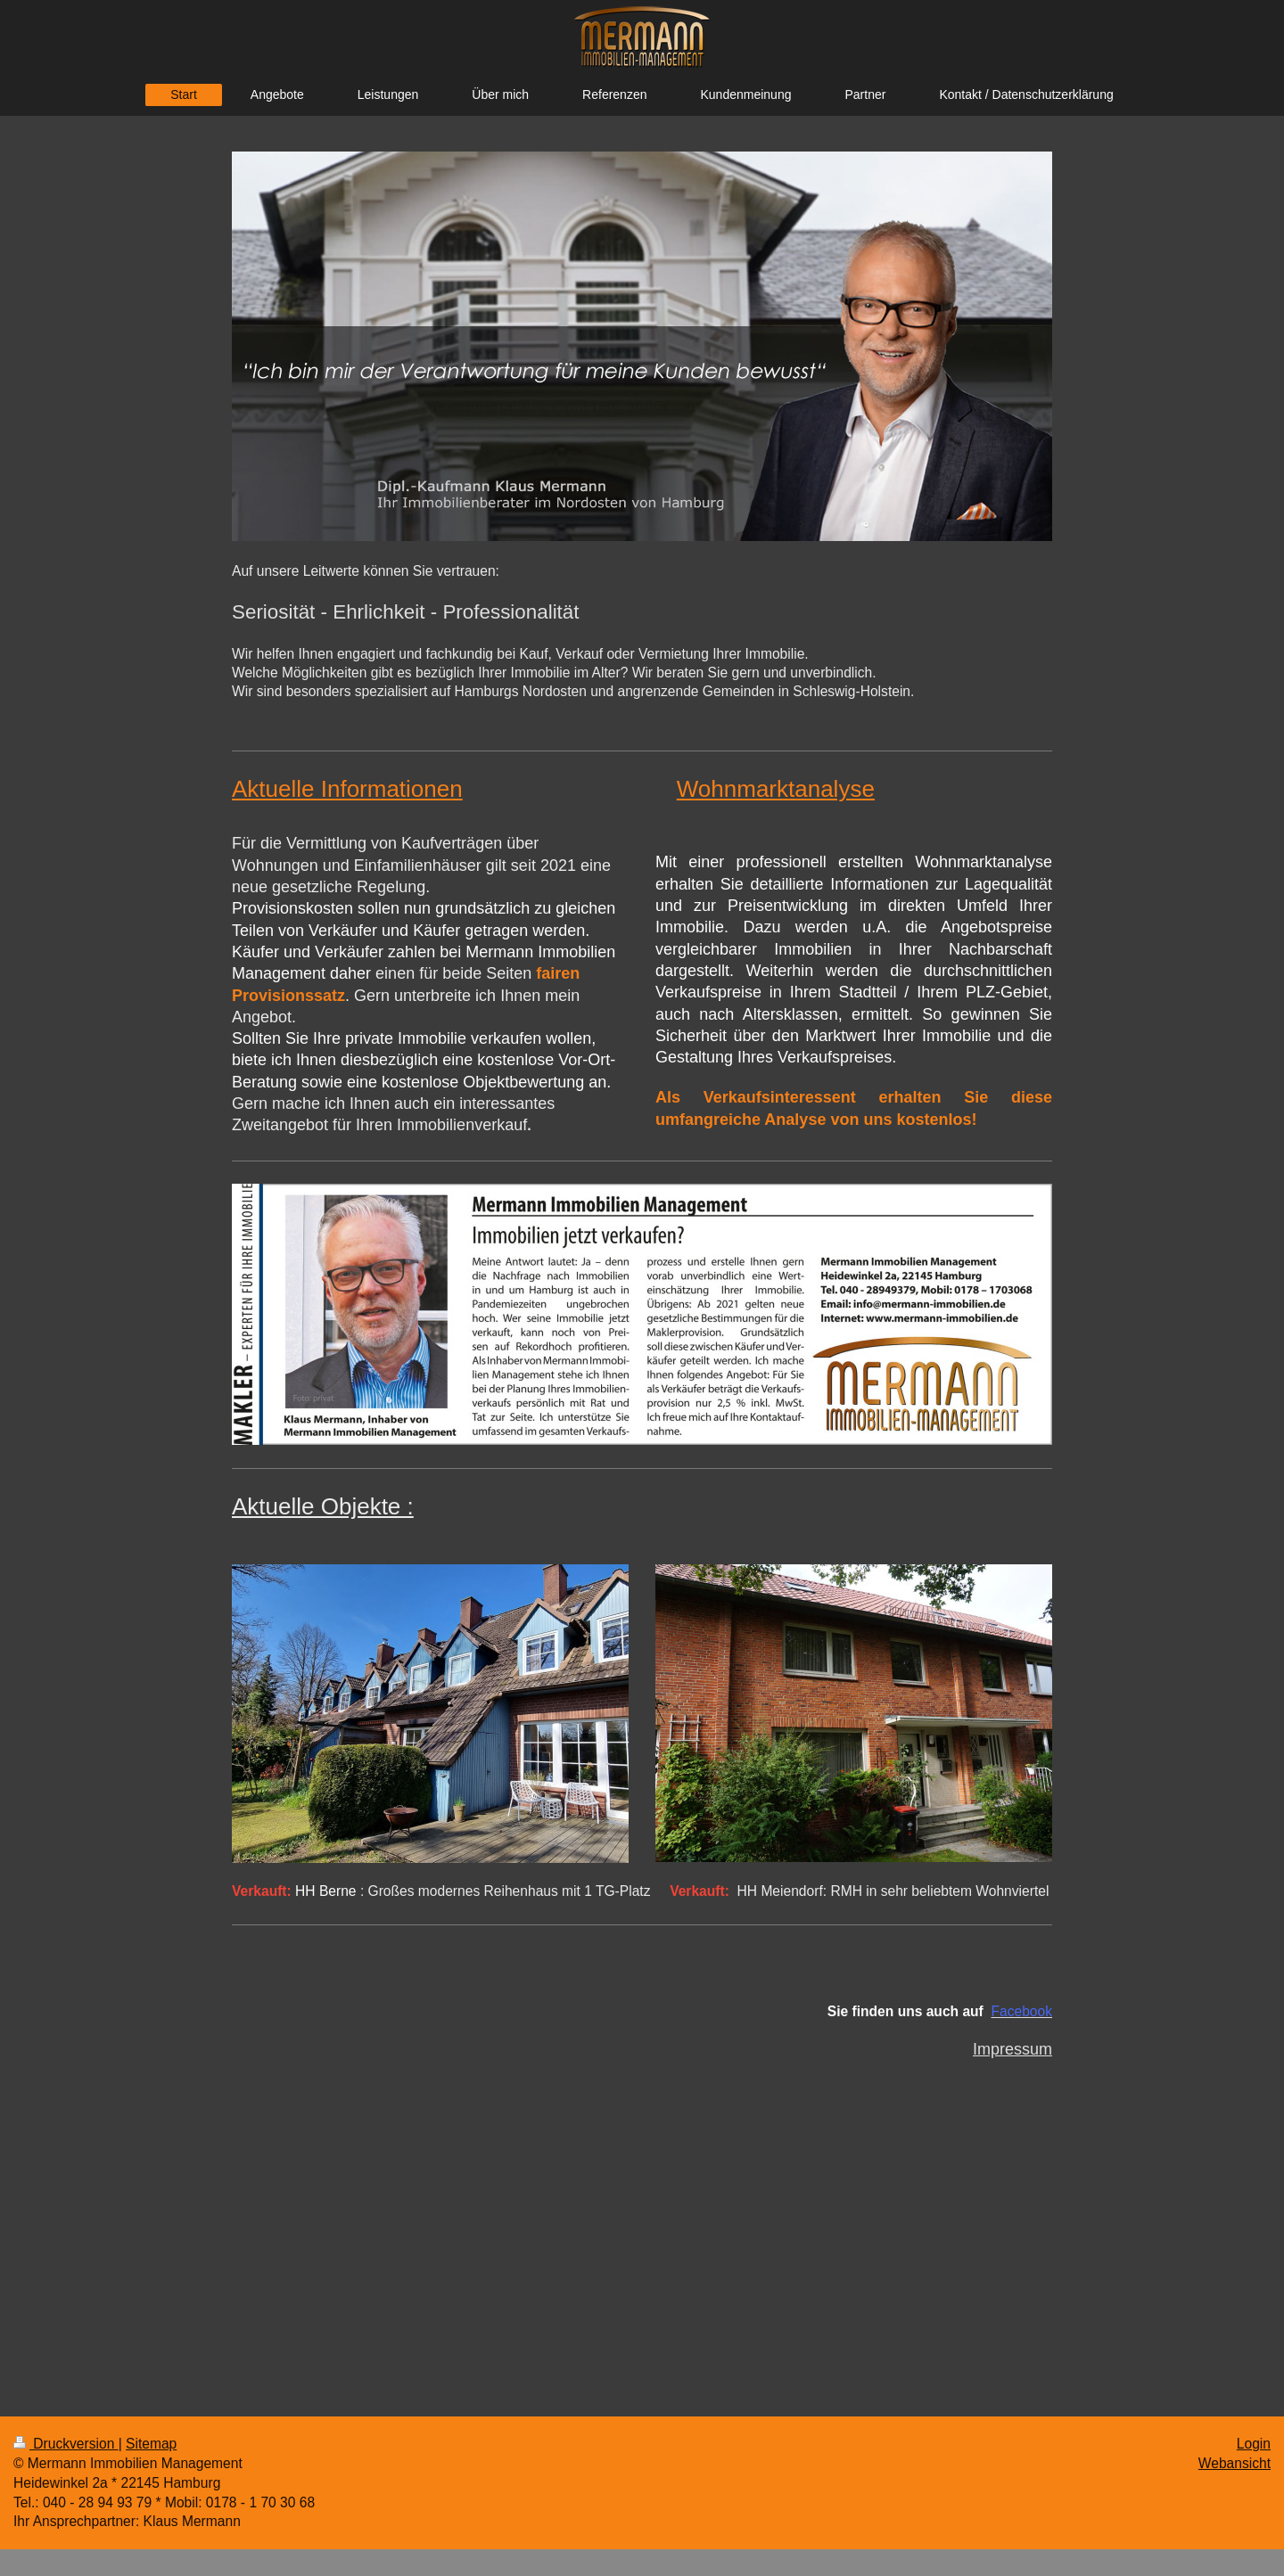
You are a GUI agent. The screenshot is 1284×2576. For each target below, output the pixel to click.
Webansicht (1234, 2463)
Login (1254, 2443)
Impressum (1012, 2049)
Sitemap (151, 2443)
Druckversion (66, 2443)
